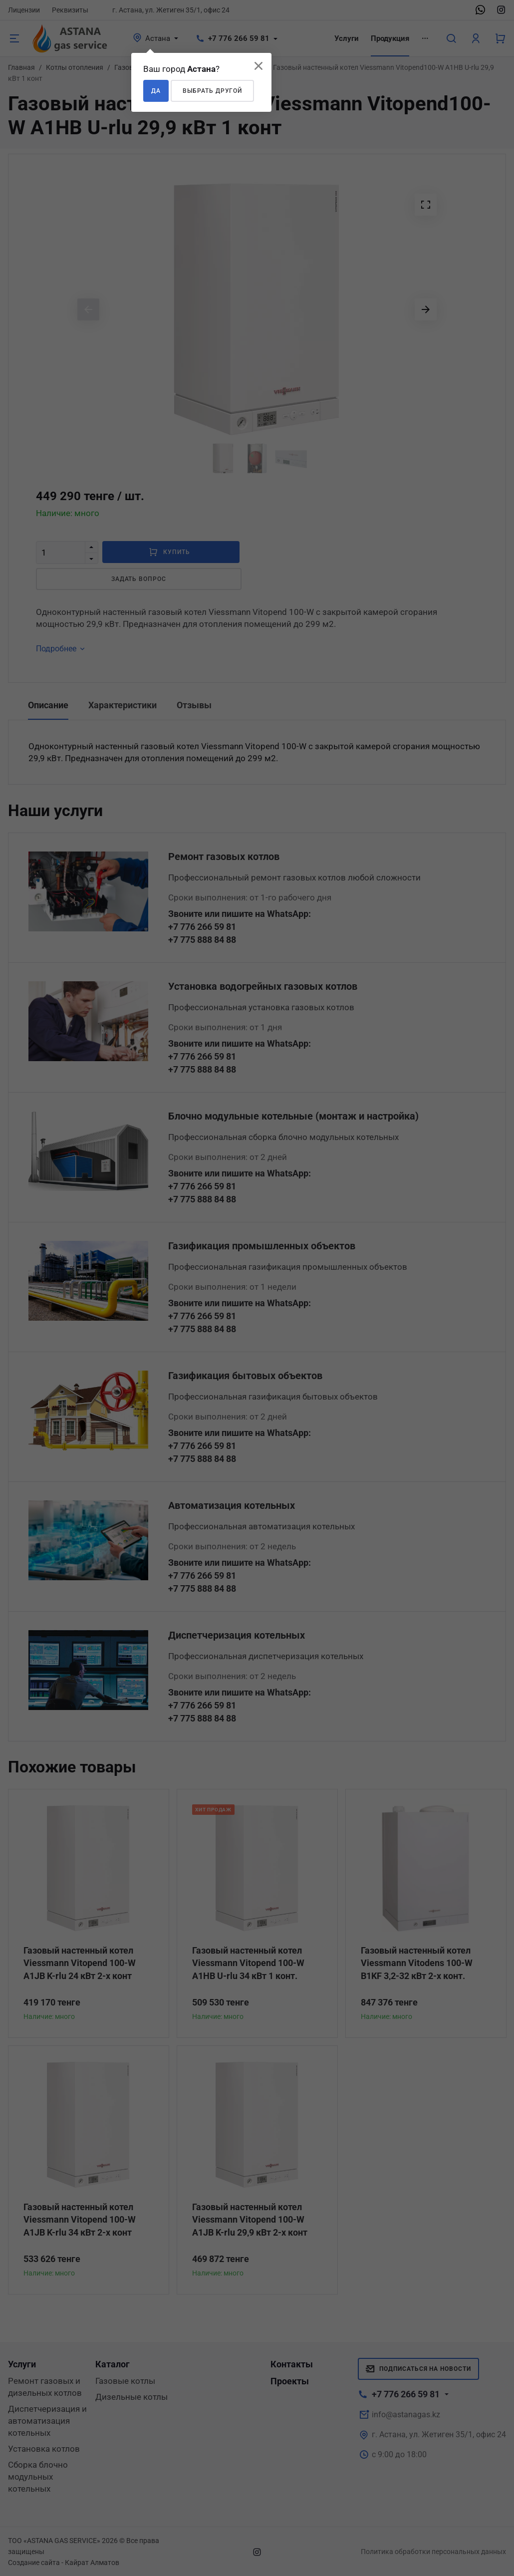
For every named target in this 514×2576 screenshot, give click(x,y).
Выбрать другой (212, 90)
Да (156, 90)
